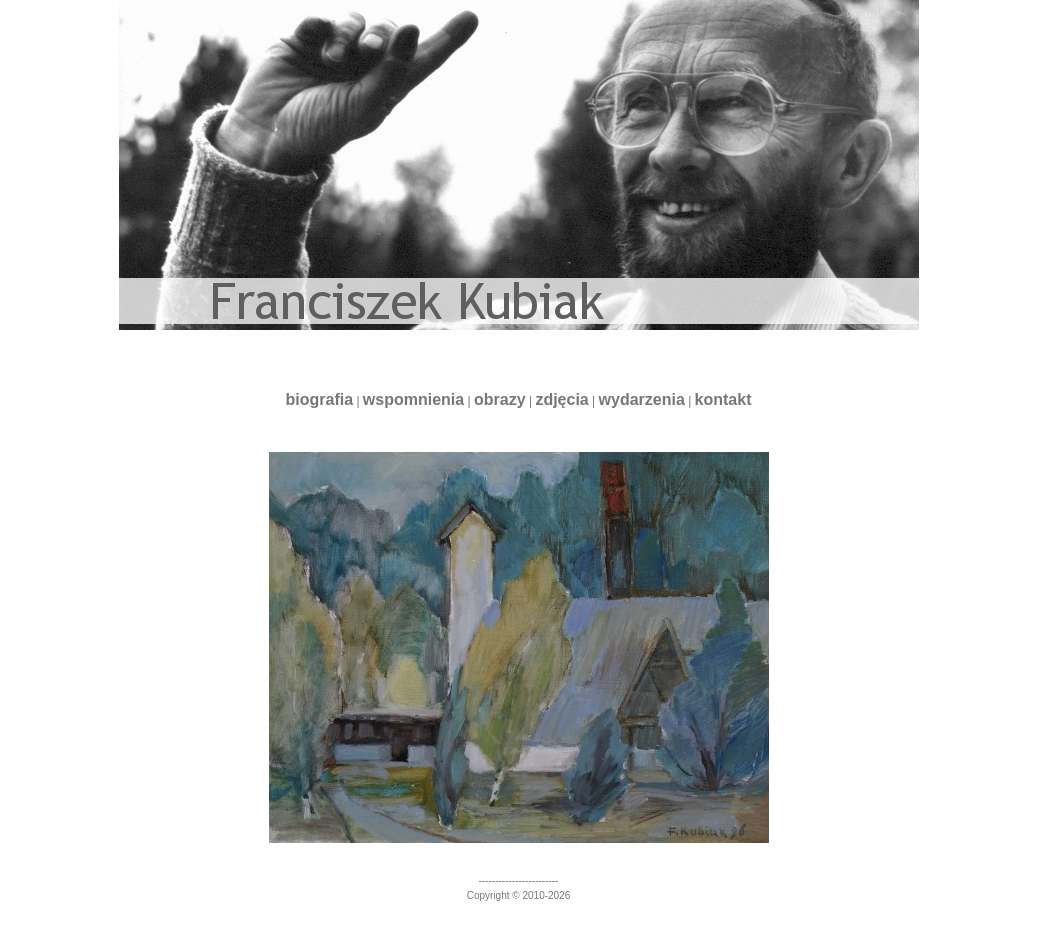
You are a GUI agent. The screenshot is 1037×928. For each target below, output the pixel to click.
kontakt (723, 399)
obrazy (500, 399)
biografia (319, 399)
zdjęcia (561, 399)
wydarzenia (642, 399)
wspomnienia (413, 399)
